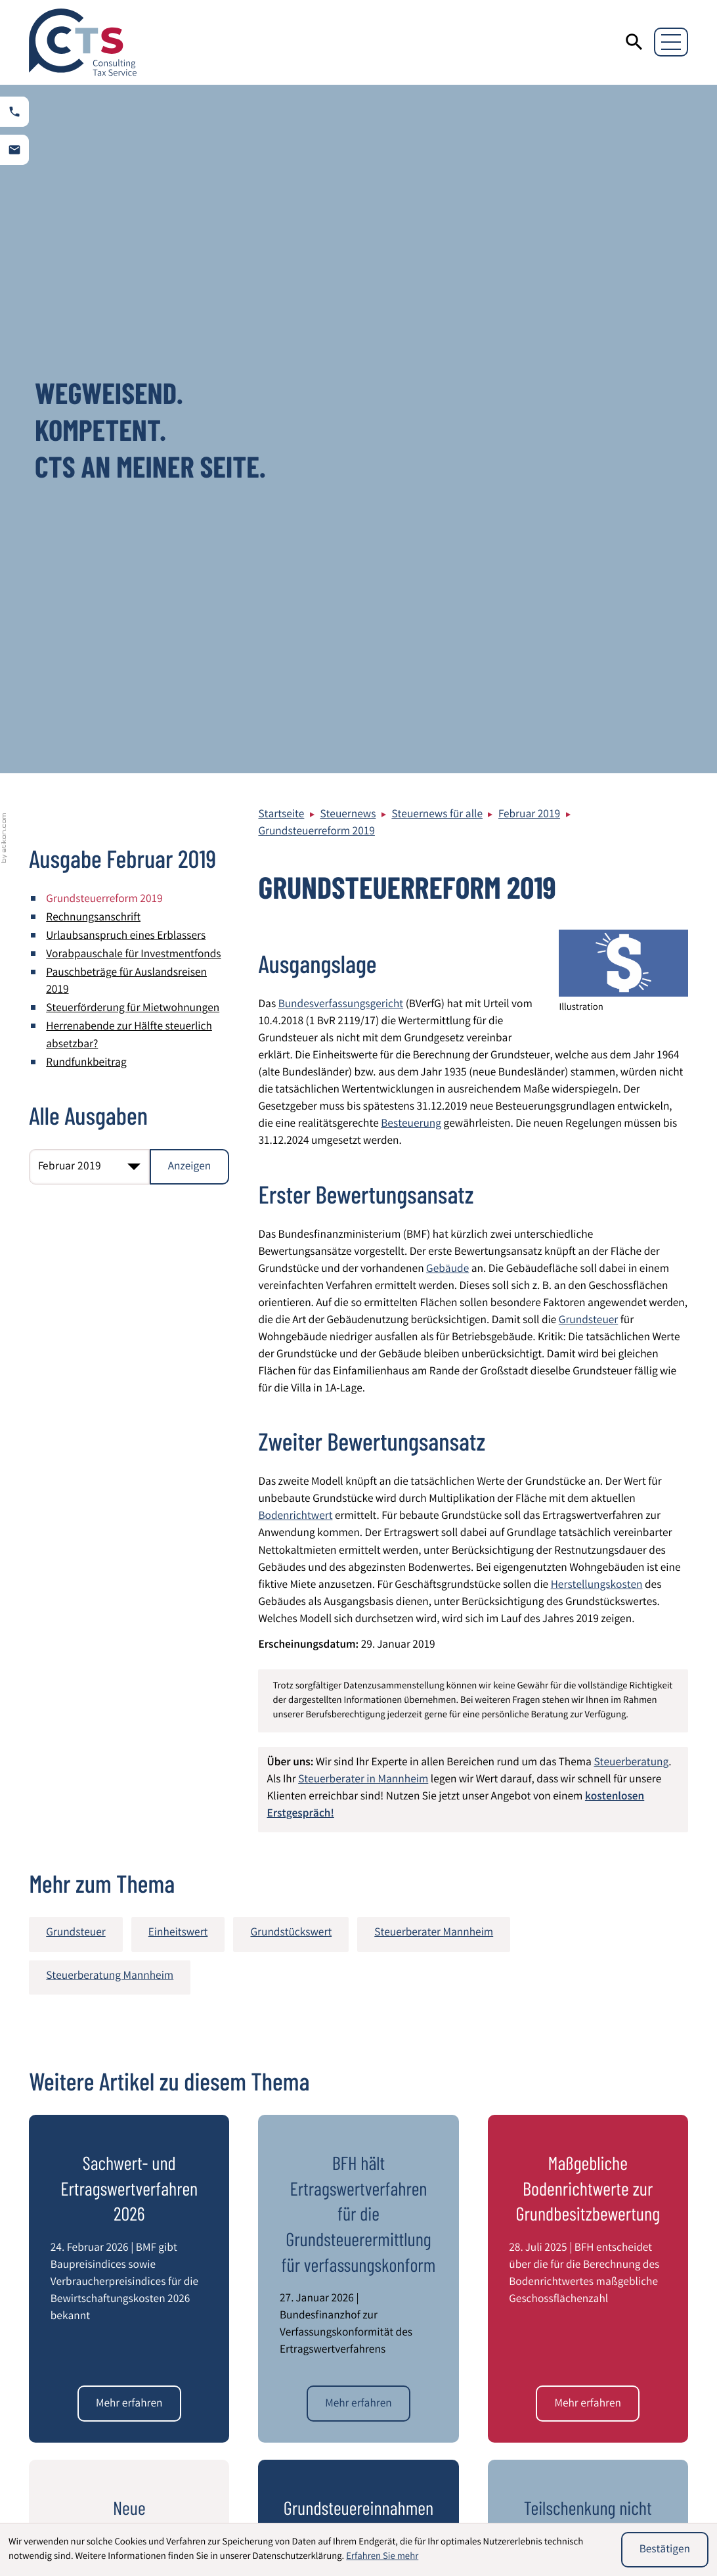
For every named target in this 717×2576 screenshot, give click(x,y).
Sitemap (589, 2322)
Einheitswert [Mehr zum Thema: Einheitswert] (178, 1246)
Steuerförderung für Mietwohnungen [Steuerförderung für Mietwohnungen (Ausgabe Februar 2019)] (132, 321)
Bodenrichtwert (295, 829)
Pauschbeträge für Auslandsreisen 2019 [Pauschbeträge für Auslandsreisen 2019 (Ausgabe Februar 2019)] (126, 294)
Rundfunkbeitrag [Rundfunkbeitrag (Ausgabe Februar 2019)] (86, 375)
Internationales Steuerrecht (439, 2493)
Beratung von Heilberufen (270, 2493)
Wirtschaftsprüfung (88, 2493)
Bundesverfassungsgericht (341, 317)
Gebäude (447, 582)
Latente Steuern (412, 2512)
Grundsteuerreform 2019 (316, 144)
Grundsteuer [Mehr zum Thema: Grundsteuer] (75, 1246)
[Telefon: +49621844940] (325, 2346)
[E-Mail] (517, 2151)
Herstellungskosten (597, 898)
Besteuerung (411, 436)
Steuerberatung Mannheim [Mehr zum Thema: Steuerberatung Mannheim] (109, 1288)
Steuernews (348, 127)
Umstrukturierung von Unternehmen (592, 2502)
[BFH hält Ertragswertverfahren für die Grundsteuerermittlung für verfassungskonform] (358, 1715)
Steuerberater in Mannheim (363, 1092)
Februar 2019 (529, 127)
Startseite (281, 127)
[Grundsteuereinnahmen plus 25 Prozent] (358, 2026)
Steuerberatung (631, 1075)
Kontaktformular (609, 2373)
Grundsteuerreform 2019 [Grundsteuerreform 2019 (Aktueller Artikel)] (104, 212)
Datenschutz (598, 2287)
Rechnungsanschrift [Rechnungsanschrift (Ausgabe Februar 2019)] (93, 230)
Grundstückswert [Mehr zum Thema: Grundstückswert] (291, 1246)
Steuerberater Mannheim (628, 2339)
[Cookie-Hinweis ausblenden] (664, 2549)
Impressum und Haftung (626, 2305)
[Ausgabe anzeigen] (190, 478)
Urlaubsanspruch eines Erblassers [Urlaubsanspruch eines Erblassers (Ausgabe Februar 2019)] (126, 249)
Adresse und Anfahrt (617, 2356)
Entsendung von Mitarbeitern (278, 2512)
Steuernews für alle (437, 127)
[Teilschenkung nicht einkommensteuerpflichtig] (588, 2026)
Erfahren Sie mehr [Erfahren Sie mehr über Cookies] (382, 2557)
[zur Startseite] (83, 42)
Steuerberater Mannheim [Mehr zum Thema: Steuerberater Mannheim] (433, 1246)
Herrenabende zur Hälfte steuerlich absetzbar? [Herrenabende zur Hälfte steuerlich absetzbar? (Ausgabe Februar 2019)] (129, 348)
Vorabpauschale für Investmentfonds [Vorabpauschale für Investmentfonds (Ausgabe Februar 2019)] (133, 268)
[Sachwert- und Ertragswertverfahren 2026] (129, 1715)
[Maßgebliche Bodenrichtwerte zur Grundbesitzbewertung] (588, 1715)
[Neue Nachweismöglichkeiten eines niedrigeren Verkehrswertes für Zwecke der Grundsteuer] (129, 2026)
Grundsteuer (588, 633)
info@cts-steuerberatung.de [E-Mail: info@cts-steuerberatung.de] (343, 2380)
